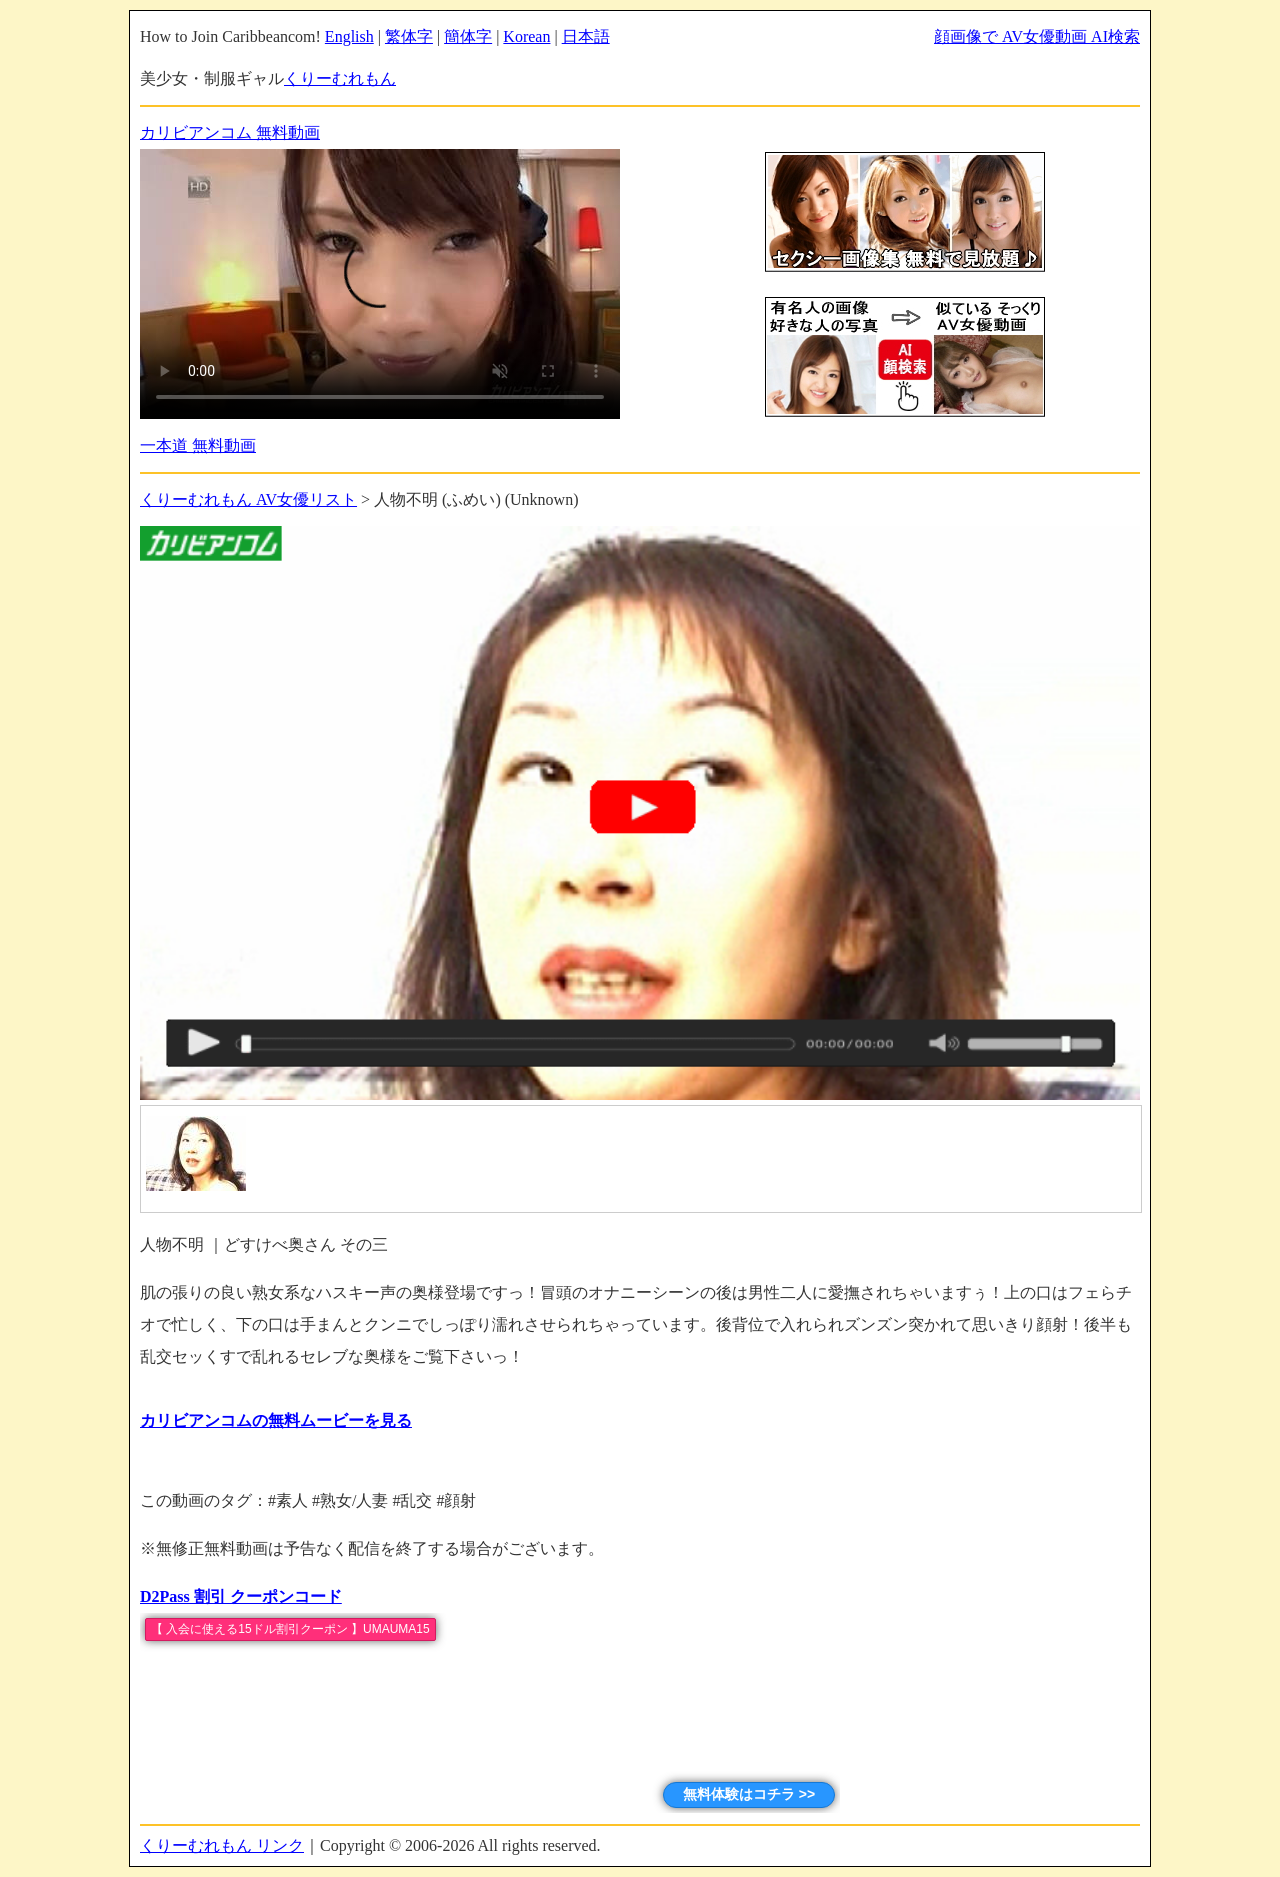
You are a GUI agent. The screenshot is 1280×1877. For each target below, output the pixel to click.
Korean (526, 36)
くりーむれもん (340, 78)
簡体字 (468, 36)
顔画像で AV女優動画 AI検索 (1037, 36)
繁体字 (409, 36)
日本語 (586, 36)
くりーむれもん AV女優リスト (248, 499)
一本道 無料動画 (198, 445)
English (349, 36)
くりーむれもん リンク (222, 1845)
